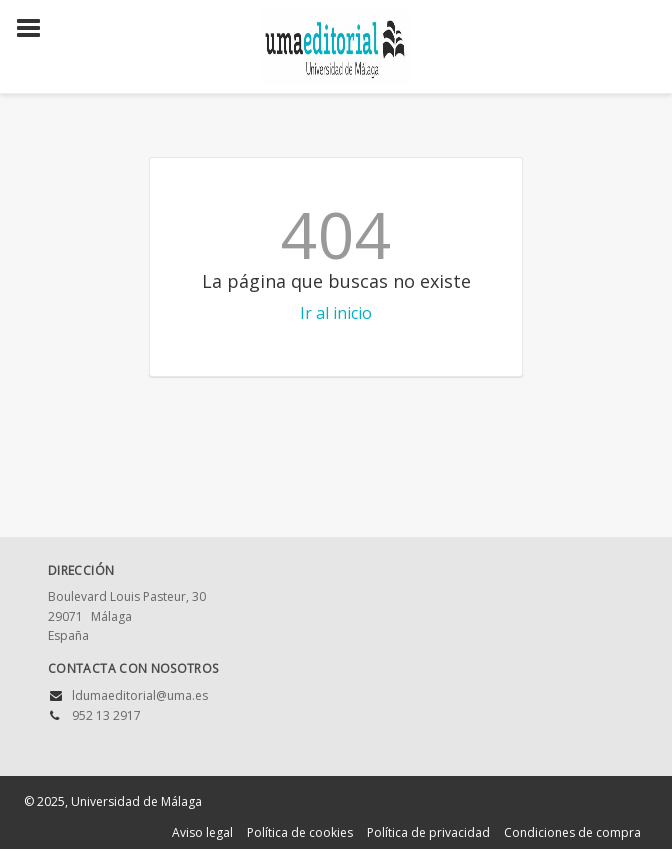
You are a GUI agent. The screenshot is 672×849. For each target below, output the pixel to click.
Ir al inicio (336, 313)
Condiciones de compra (572, 832)
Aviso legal (202, 832)
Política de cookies (300, 832)
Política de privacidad (428, 832)
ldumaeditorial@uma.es (140, 695)
